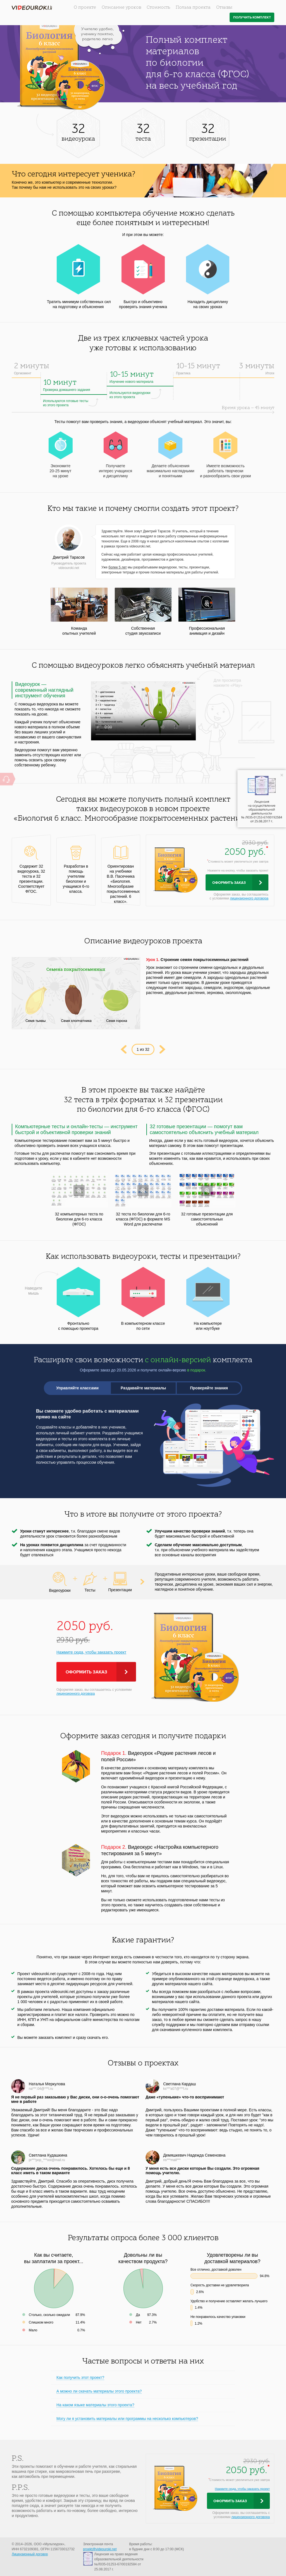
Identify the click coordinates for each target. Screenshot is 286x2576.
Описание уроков (121, 7)
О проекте (85, 7)
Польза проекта (193, 7)
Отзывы (224, 7)
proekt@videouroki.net (99, 2549)
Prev (124, 1049)
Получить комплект (252, 17)
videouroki (32, 8)
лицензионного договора (249, 898)
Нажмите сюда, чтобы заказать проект (91, 1652)
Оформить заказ (229, 882)
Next (162, 1049)
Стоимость (158, 7)
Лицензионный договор (30, 2554)
